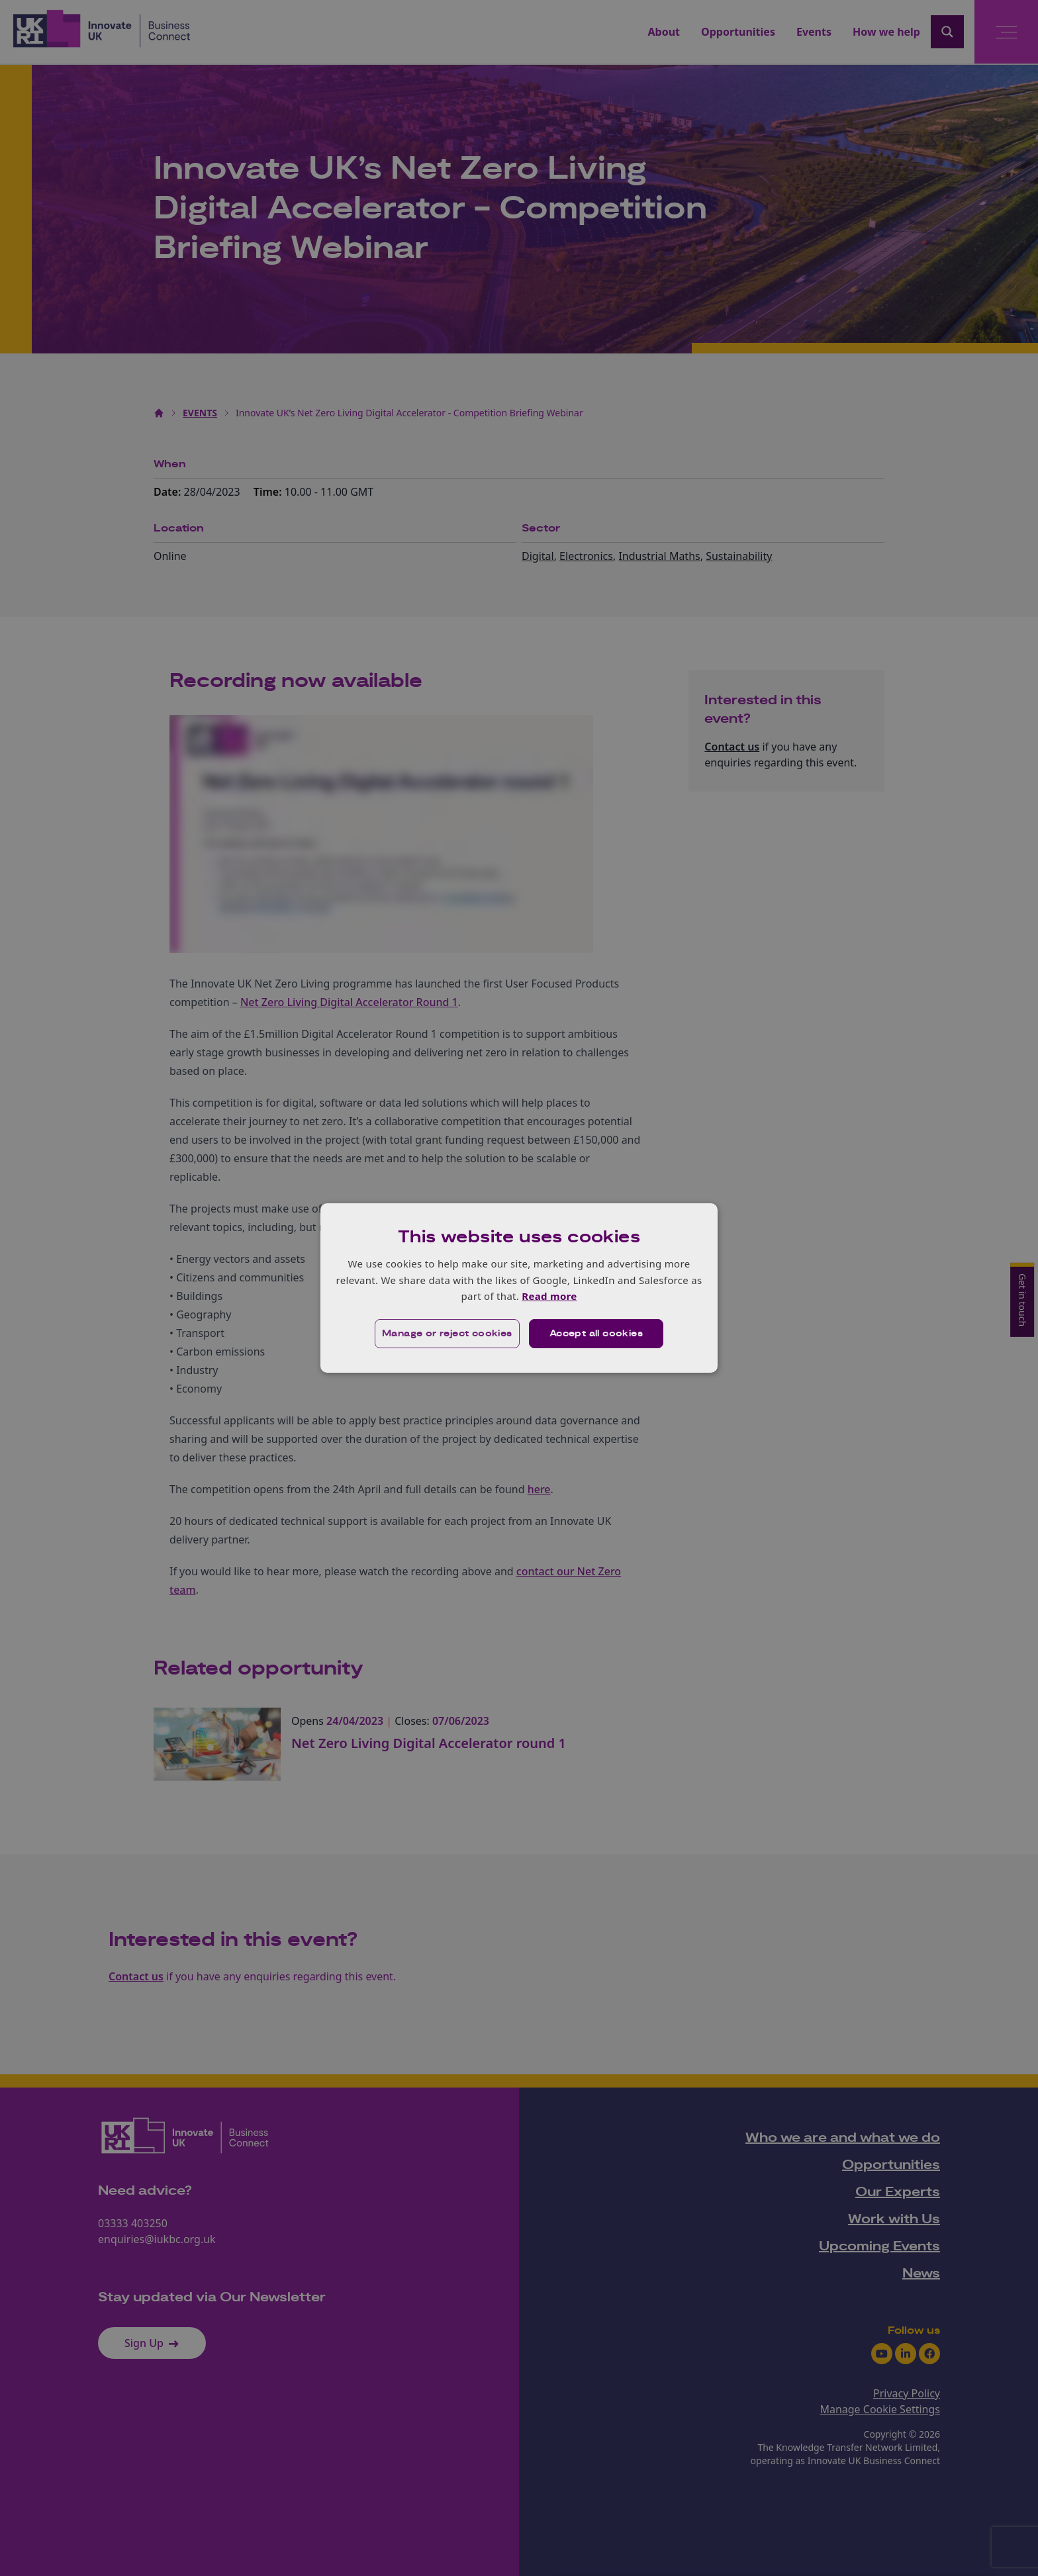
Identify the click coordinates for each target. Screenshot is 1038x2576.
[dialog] (519, 1288)
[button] (447, 1333)
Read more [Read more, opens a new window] (549, 1296)
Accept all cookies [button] (596, 1334)
